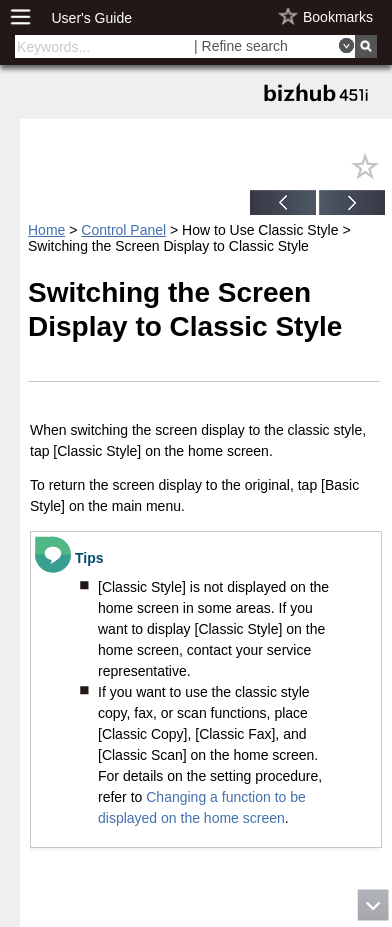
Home (46, 230)
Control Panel (123, 230)
